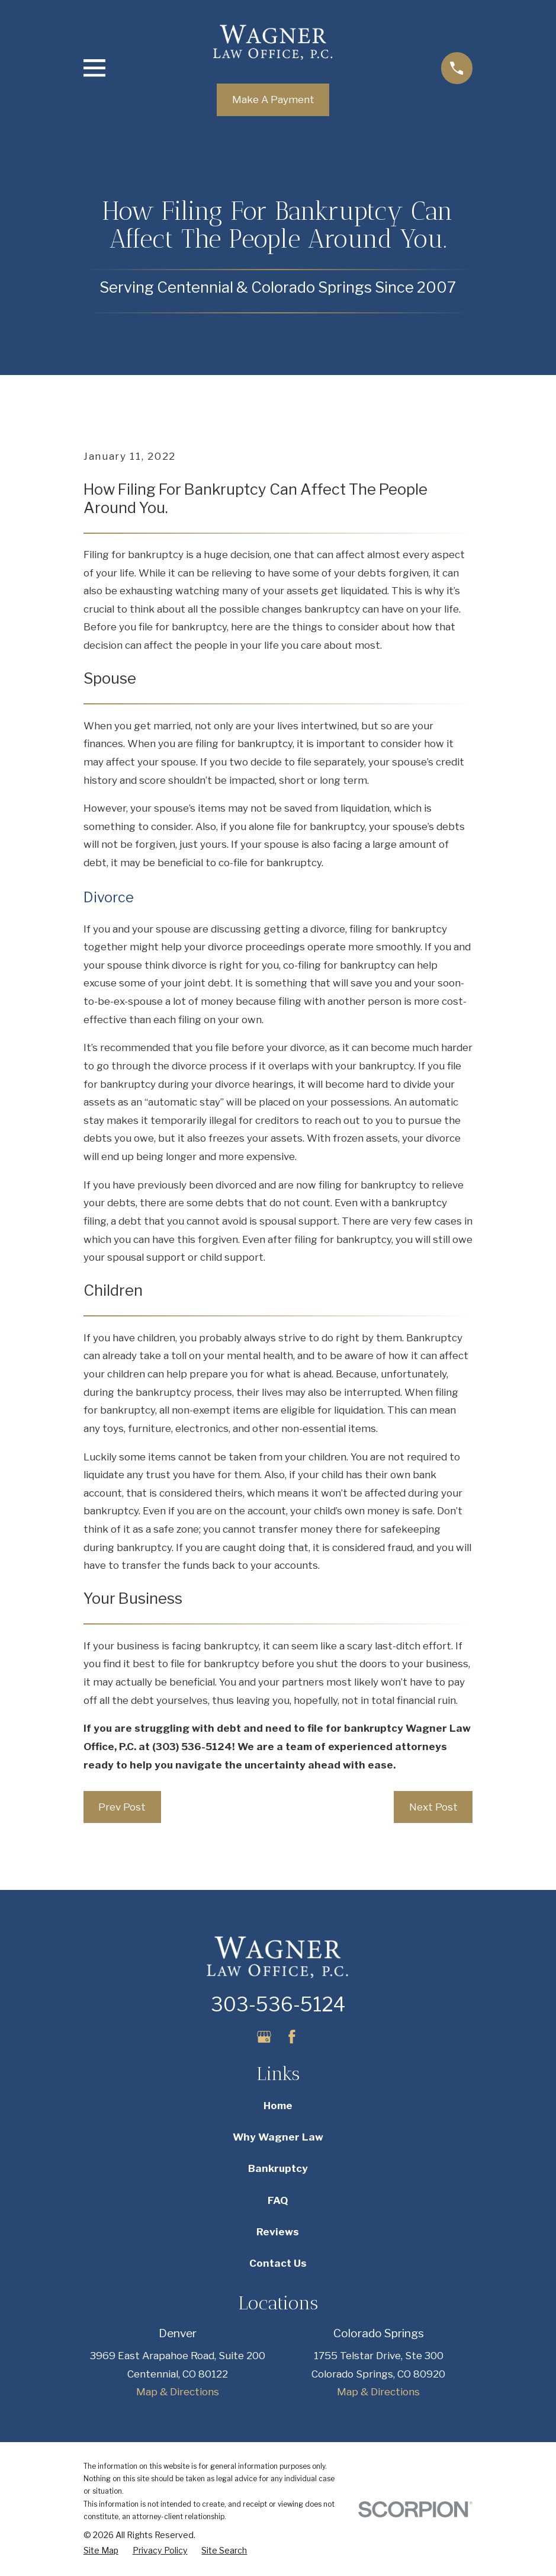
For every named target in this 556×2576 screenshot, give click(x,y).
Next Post (433, 1807)
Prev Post (122, 1807)
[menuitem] (100, 2550)
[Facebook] (292, 2037)
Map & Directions (177, 2392)
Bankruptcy (278, 2168)
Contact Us (278, 2263)
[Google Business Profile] (264, 2037)
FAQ (278, 2200)
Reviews (277, 2232)
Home (278, 2106)
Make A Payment (273, 99)
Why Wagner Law (278, 2137)
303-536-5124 (278, 2004)
